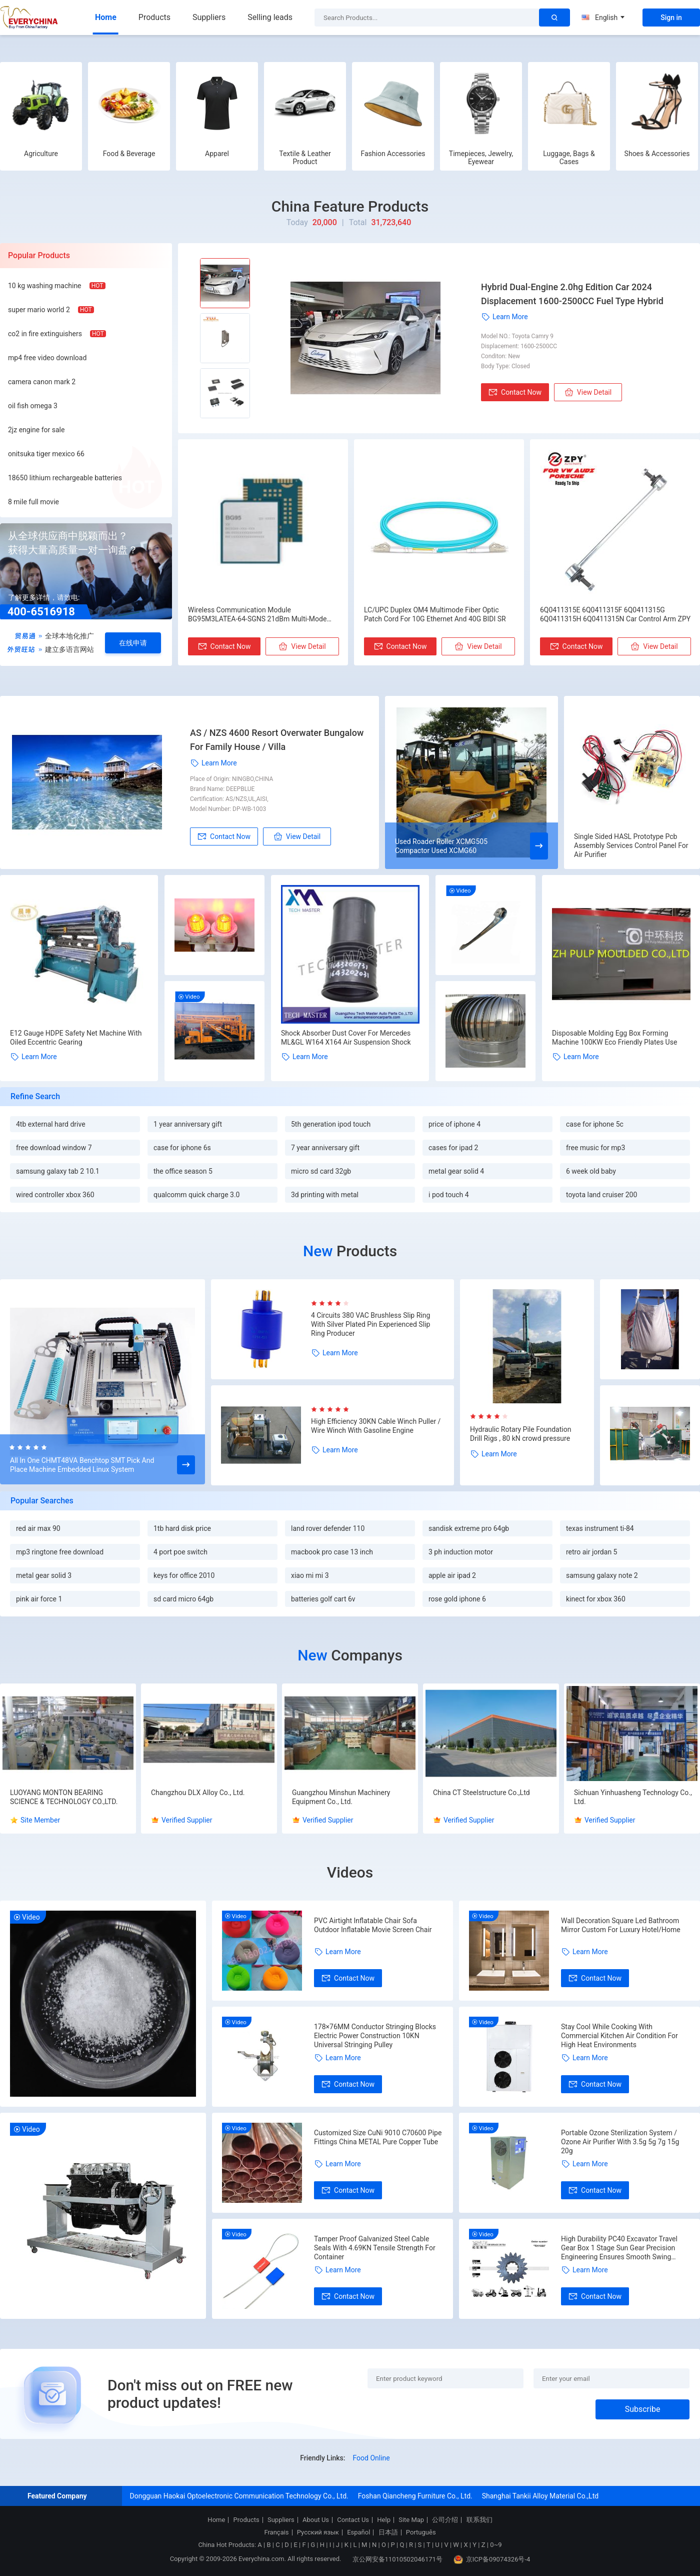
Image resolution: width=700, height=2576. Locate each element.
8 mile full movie (33, 502)
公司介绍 (445, 2520)
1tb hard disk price (182, 1528)
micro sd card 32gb (321, 1171)
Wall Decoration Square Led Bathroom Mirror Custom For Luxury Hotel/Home (620, 1925)
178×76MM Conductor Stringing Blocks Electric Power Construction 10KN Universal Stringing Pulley (375, 2036)
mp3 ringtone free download (60, 1552)
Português (421, 2532)
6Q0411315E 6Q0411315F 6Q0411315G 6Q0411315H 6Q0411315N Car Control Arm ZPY (615, 614)
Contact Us (353, 2520)
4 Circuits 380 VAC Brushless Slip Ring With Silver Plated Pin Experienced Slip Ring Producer (370, 1324)
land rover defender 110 (327, 1528)
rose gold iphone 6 (457, 1599)
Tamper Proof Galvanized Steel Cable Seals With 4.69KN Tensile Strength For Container (375, 2248)
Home (105, 17)
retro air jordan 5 (591, 1552)
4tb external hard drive (51, 1124)
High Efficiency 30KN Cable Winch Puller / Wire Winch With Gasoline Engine (375, 1425)
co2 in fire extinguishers (45, 334)
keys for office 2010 (184, 1575)
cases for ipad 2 (453, 1148)
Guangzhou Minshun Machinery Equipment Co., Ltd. (341, 1797)
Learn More (504, 316)
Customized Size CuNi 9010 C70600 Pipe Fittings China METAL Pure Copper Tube (378, 2137)
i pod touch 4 (448, 1195)
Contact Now (515, 392)
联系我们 (479, 2520)
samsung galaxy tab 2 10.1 (58, 1171)
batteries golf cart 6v (323, 1599)
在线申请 (133, 643)
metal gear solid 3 (44, 1575)
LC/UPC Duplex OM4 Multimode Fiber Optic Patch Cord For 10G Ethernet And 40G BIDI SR (435, 614)
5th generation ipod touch (330, 1124)
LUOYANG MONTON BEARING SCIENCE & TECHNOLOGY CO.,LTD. (64, 1797)
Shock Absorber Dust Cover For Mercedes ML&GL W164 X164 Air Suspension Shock (346, 1037)
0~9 (496, 2544)
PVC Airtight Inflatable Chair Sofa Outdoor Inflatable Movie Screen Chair (373, 1925)
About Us (315, 2520)
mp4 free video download (47, 358)
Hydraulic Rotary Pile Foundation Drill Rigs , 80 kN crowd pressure (520, 1433)
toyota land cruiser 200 (601, 1195)
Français (276, 2532)
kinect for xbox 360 (596, 1599)
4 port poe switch (181, 1552)
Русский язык (318, 2532)
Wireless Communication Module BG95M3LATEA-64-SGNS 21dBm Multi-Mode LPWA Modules (257, 614)
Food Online (371, 2457)
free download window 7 (54, 1148)
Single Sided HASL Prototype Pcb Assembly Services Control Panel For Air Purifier (631, 845)
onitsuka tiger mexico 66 (46, 454)
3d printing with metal (324, 1195)
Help (383, 2520)
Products (154, 17)
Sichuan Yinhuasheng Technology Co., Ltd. (633, 1797)
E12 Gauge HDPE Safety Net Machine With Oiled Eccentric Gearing (76, 1037)
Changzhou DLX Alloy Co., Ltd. (197, 1793)
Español (358, 2532)
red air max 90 (38, 1528)
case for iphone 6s (182, 1148)
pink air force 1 (39, 1599)
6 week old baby (591, 1171)
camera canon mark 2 (42, 382)
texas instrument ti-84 (600, 1528)
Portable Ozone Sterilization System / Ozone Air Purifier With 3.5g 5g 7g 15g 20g (620, 2142)
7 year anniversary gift (325, 1148)
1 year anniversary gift (188, 1124)
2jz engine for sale (36, 430)
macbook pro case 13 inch (332, 1552)
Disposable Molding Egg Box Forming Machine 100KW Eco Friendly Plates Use (614, 1037)
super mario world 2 (39, 310)
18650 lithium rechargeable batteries (65, 478)
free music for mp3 (595, 1148)
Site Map (411, 2520)
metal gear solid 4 (456, 1171)
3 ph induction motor (460, 1552)
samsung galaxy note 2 (602, 1575)
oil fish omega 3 (33, 406)
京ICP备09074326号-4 (492, 2559)
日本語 (388, 2532)
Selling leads (270, 17)
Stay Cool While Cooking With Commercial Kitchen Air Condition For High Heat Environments (619, 2036)
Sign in (671, 18)
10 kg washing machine (45, 286)
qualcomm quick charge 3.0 (197, 1195)
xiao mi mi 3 (310, 1575)
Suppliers (209, 17)
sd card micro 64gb (184, 1599)
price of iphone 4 (454, 1124)
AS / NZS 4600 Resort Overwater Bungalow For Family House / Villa (277, 739)
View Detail (588, 392)
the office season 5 (183, 1171)
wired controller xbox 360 (55, 1195)
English (603, 17)
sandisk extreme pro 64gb (468, 1528)
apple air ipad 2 (452, 1575)
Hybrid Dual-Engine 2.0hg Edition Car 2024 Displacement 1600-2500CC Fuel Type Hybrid (572, 294)
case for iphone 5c (595, 1124)
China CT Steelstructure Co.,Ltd (481, 1793)
